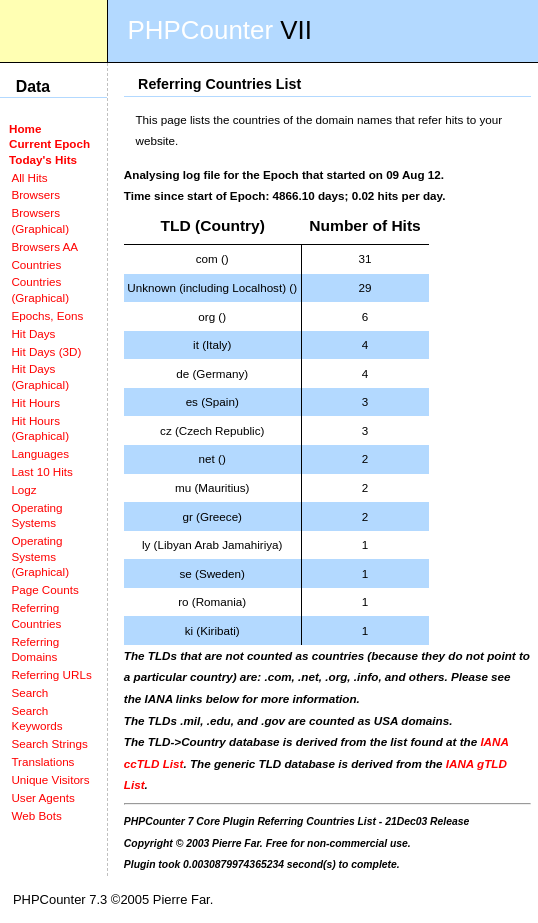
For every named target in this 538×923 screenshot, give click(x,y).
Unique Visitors (50, 779)
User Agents (43, 797)
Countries (36, 264)
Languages (40, 453)
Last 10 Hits (42, 471)
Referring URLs (51, 674)
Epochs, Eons (47, 315)
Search (29, 692)
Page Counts (44, 589)
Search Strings (49, 743)
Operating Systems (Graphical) (40, 556)
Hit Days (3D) (46, 351)
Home (25, 128)
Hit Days (33, 333)
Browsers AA (44, 246)
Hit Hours (35, 402)
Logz (23, 489)
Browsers (35, 194)
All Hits (29, 177)
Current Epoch (49, 143)
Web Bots (36, 815)
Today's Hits (43, 159)
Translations (42, 761)
